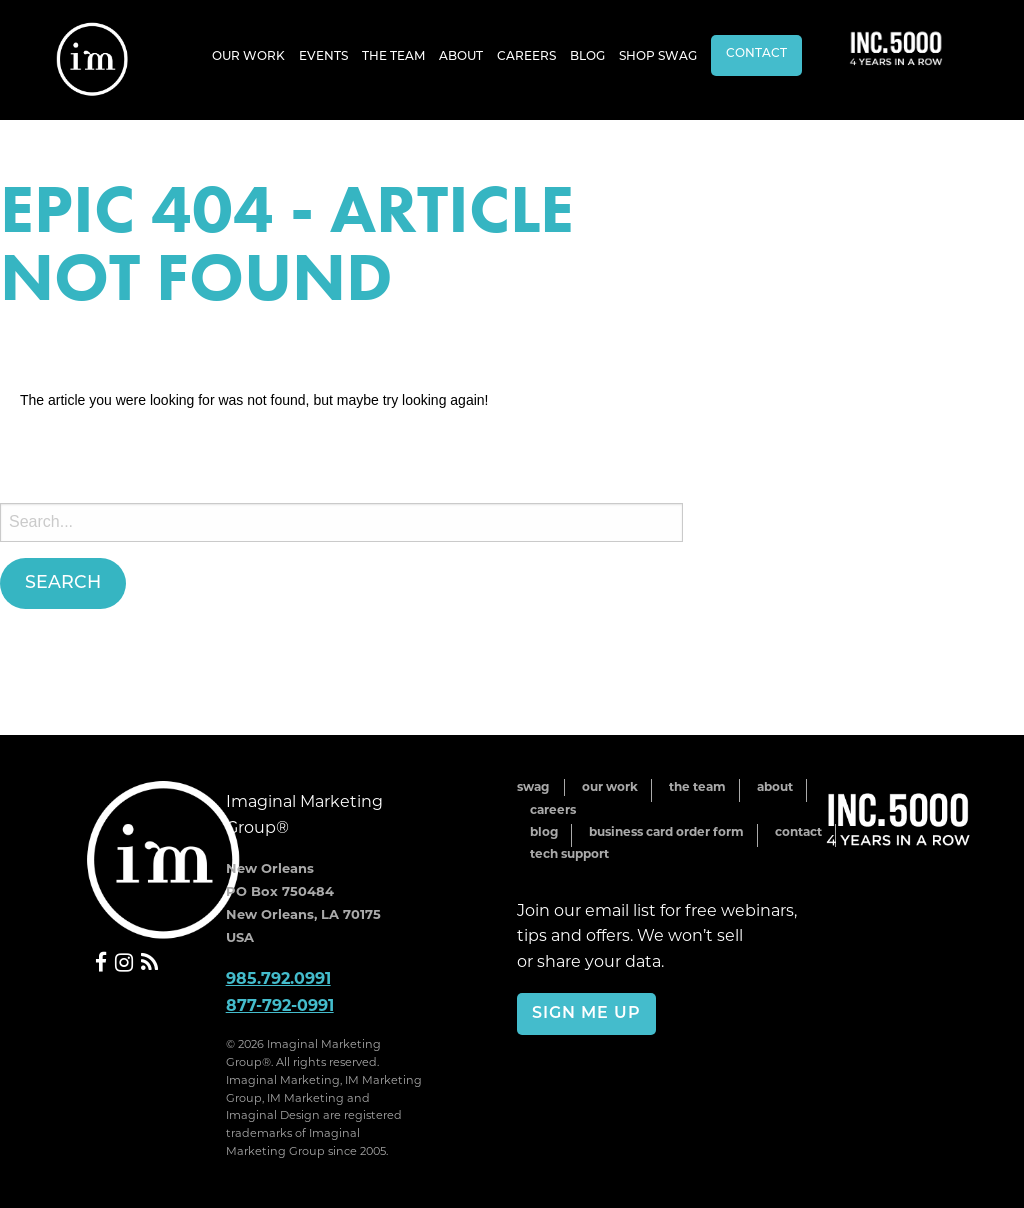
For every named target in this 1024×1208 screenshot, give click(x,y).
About (461, 57)
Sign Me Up (586, 1014)
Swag (533, 786)
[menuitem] (248, 55)
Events (323, 57)
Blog (587, 57)
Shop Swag (658, 57)
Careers (526, 57)
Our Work (248, 57)
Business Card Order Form (666, 831)
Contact (756, 54)
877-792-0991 (280, 1005)
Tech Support (569, 853)
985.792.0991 (278, 978)
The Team (393, 57)
